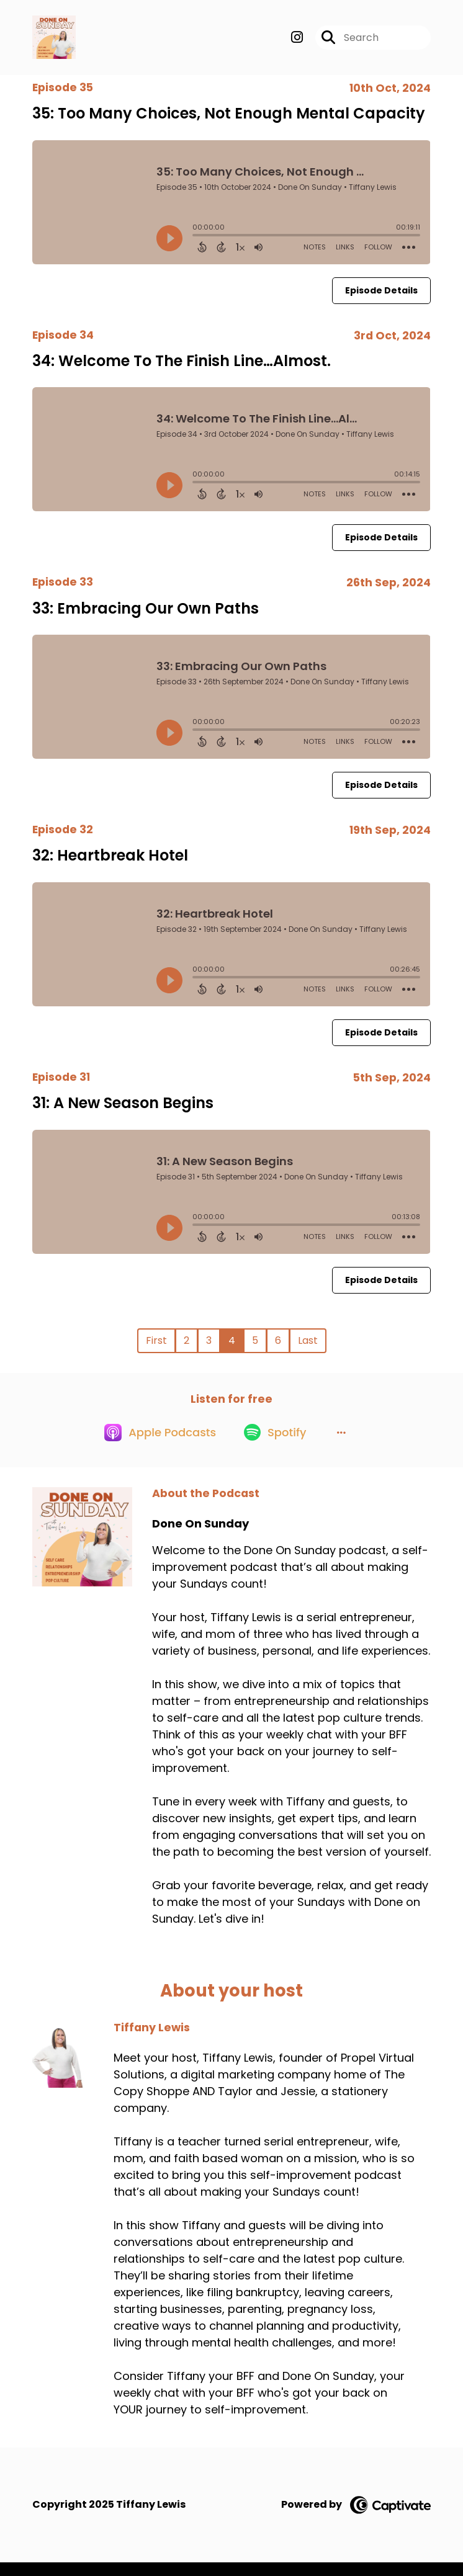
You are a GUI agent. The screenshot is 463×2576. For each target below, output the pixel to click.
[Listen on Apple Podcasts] (155, 1445)
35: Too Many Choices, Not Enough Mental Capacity (228, 119)
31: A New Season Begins (123, 1109)
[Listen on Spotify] (275, 1445)
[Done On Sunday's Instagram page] (297, 40)
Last (308, 1346)
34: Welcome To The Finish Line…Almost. (181, 366)
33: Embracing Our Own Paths (145, 614)
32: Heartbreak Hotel (110, 861)
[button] (346, 1445)
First (156, 1346)
